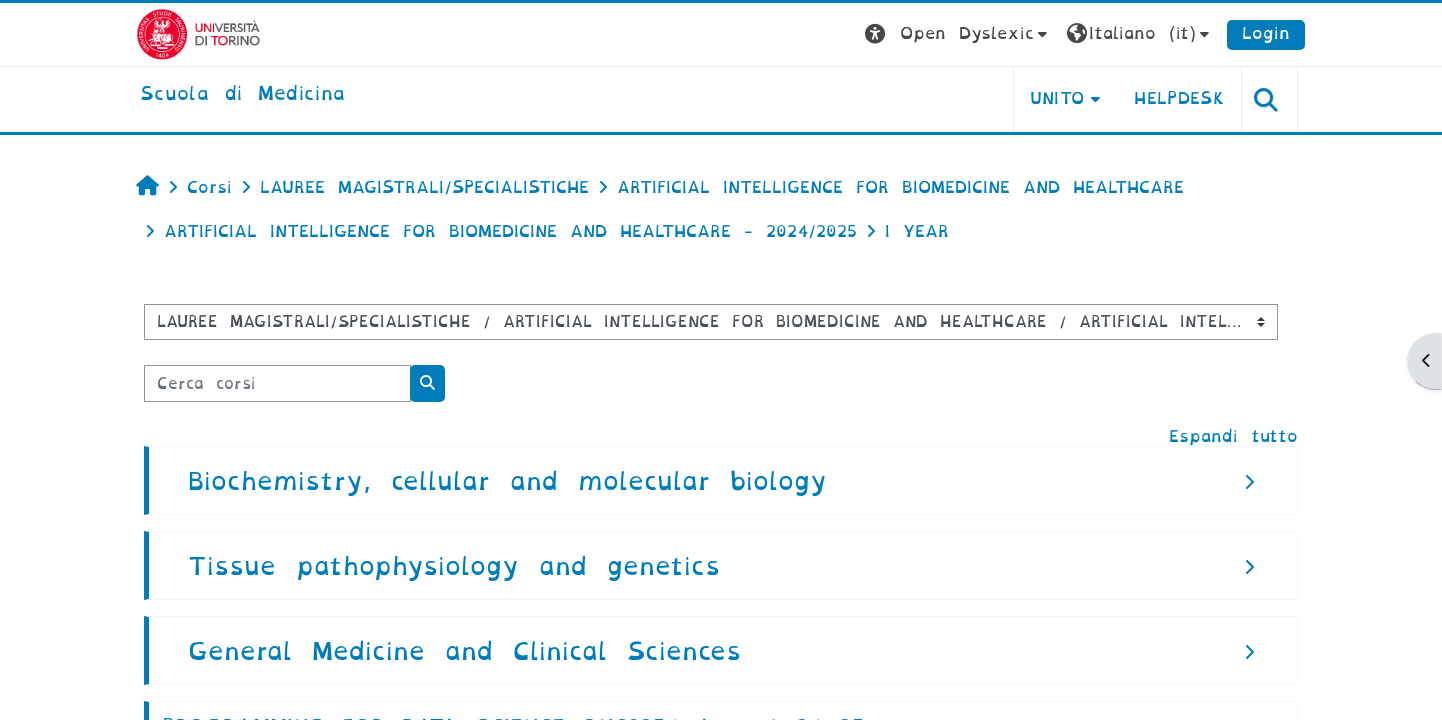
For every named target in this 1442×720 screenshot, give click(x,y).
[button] (958, 34)
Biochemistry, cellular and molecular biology (507, 481)
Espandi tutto (1233, 436)
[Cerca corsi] (277, 383)
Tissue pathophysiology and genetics (454, 566)
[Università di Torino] (198, 33)
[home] (242, 95)
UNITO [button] (1057, 98)
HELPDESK (1179, 98)
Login (1266, 33)
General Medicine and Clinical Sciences (464, 651)
